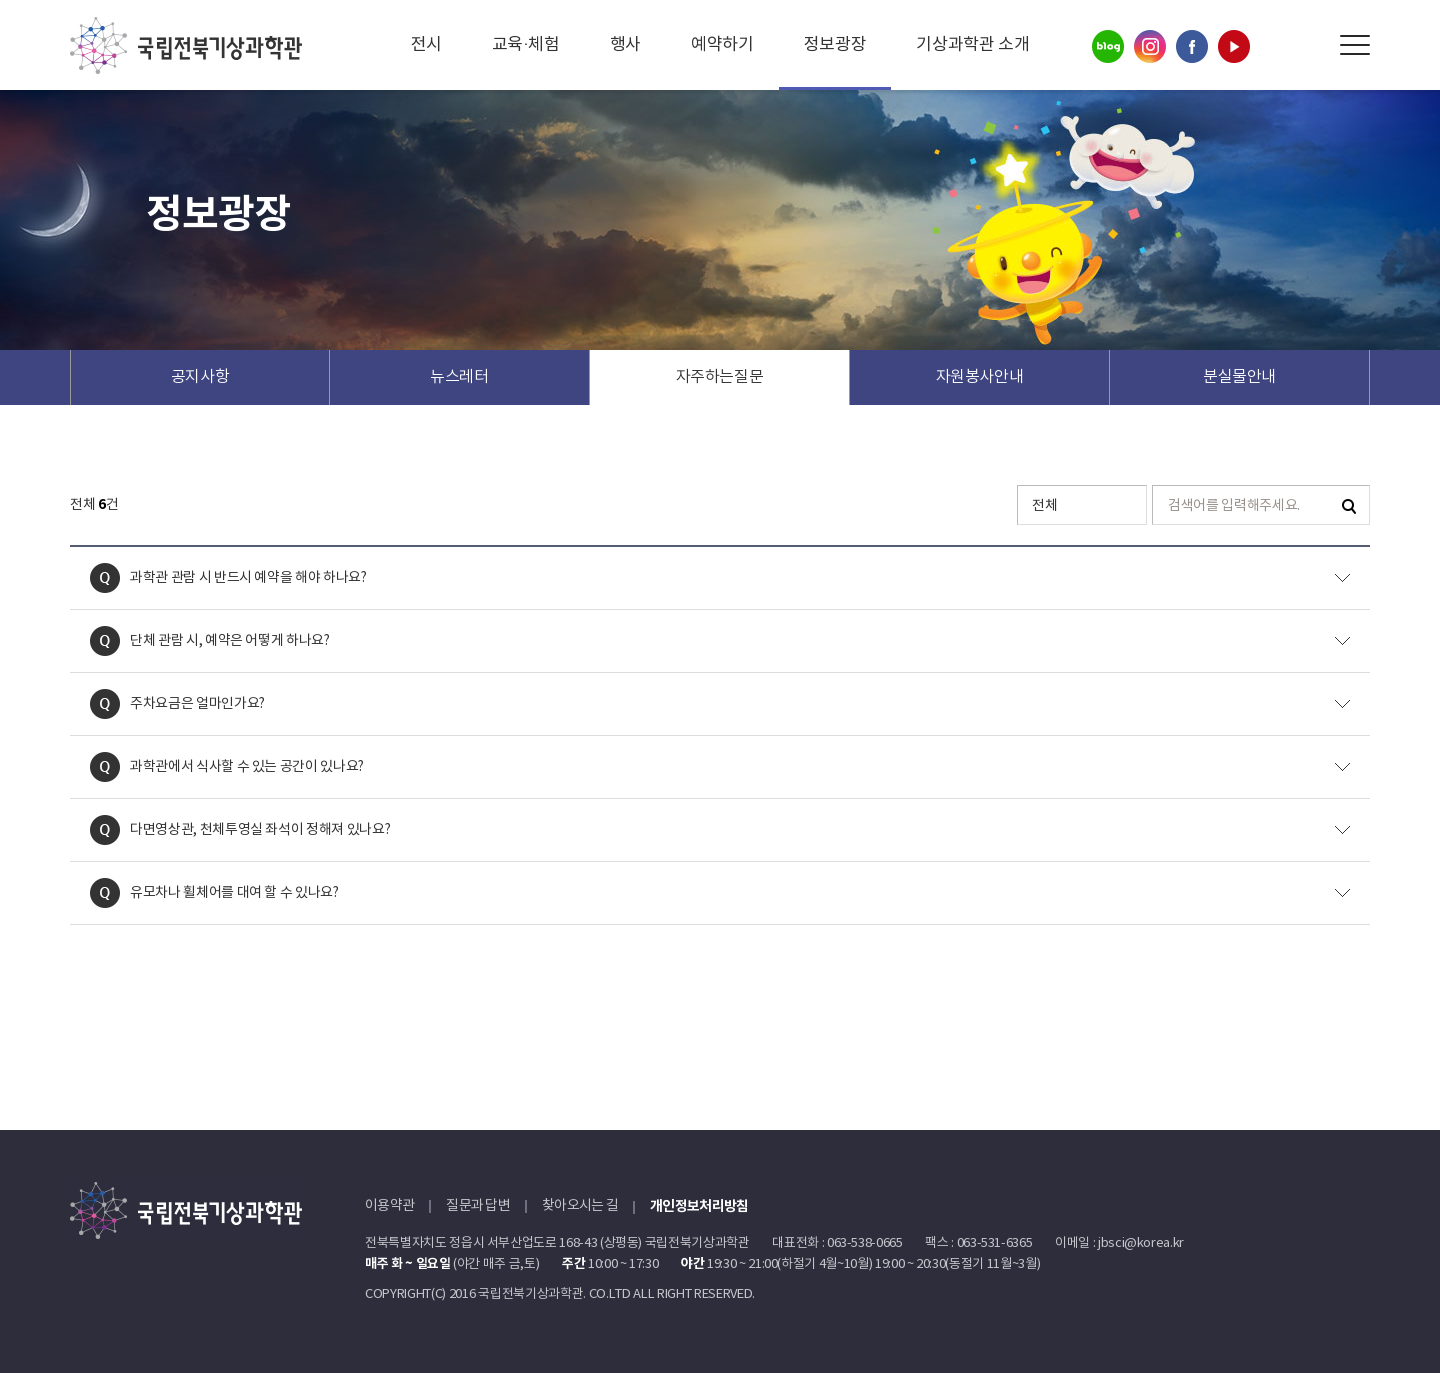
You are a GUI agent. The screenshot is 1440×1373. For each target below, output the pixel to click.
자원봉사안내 (980, 377)
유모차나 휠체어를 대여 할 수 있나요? (234, 893)
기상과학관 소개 (972, 45)
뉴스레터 (459, 377)
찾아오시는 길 (580, 1206)
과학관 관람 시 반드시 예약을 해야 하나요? (248, 578)
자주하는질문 (720, 377)
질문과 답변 (478, 1206)
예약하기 (722, 45)
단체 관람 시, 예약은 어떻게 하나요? (230, 641)
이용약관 (389, 1206)
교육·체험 (526, 45)
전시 (426, 45)
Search (1309, 45)
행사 (625, 45)
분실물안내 (1239, 377)
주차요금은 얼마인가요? (197, 704)
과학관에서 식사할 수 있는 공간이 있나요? (247, 767)
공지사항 (200, 377)
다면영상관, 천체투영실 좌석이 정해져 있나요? (260, 830)
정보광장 (835, 45)
